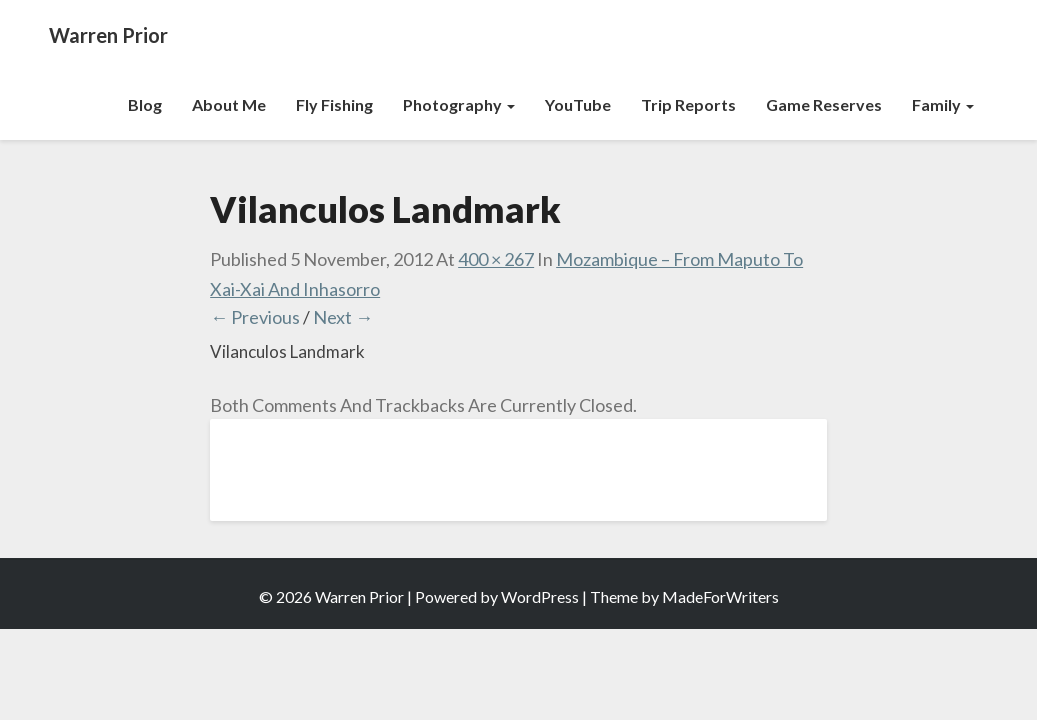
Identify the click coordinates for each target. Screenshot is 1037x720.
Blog (145, 104)
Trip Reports (688, 104)
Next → (343, 317)
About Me (229, 104)
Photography (459, 104)
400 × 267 (496, 259)
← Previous (255, 317)
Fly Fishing (334, 104)
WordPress (540, 596)
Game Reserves (824, 104)
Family (943, 104)
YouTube (578, 104)
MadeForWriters (720, 596)
